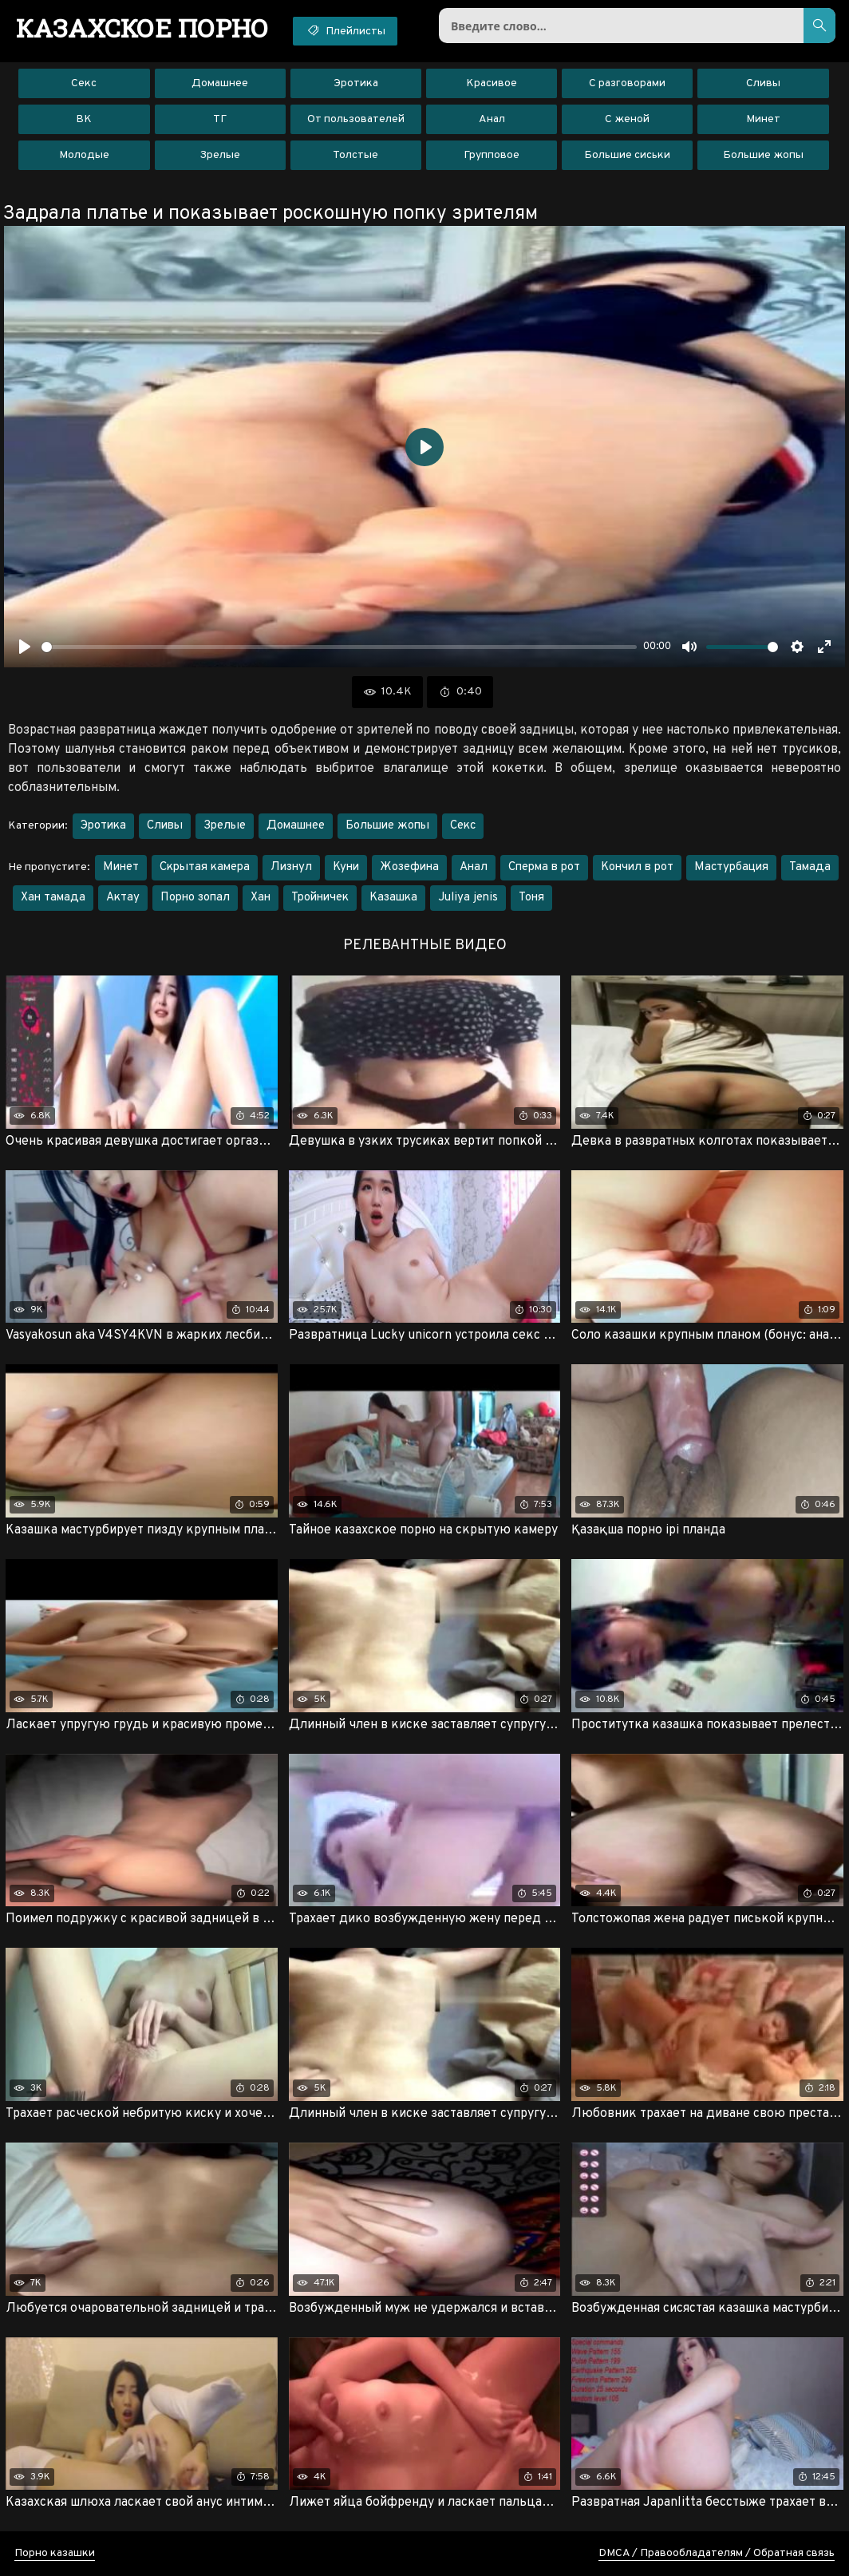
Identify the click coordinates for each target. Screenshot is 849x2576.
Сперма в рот (544, 867)
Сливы (763, 83)
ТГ (220, 119)
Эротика (356, 83)
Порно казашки (54, 2553)
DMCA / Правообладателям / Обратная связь (716, 2553)
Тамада (810, 867)
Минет (763, 119)
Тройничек (320, 897)
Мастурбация (731, 867)
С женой (627, 119)
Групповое (491, 155)
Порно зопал (195, 897)
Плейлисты (345, 30)
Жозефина (409, 867)
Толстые (355, 155)
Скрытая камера (205, 867)
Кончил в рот (637, 867)
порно (142, 28)
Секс (84, 83)
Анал (492, 119)
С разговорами (627, 83)
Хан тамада (53, 897)
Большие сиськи (627, 155)
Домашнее (220, 83)
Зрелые (219, 155)
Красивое (491, 83)
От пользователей (356, 119)
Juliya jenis (468, 897)
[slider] (339, 647)
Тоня (531, 897)
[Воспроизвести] (25, 646)
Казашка (393, 897)
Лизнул (291, 867)
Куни (346, 867)
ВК (84, 119)
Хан (260, 897)
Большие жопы (763, 155)
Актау (123, 897)
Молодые (84, 155)
